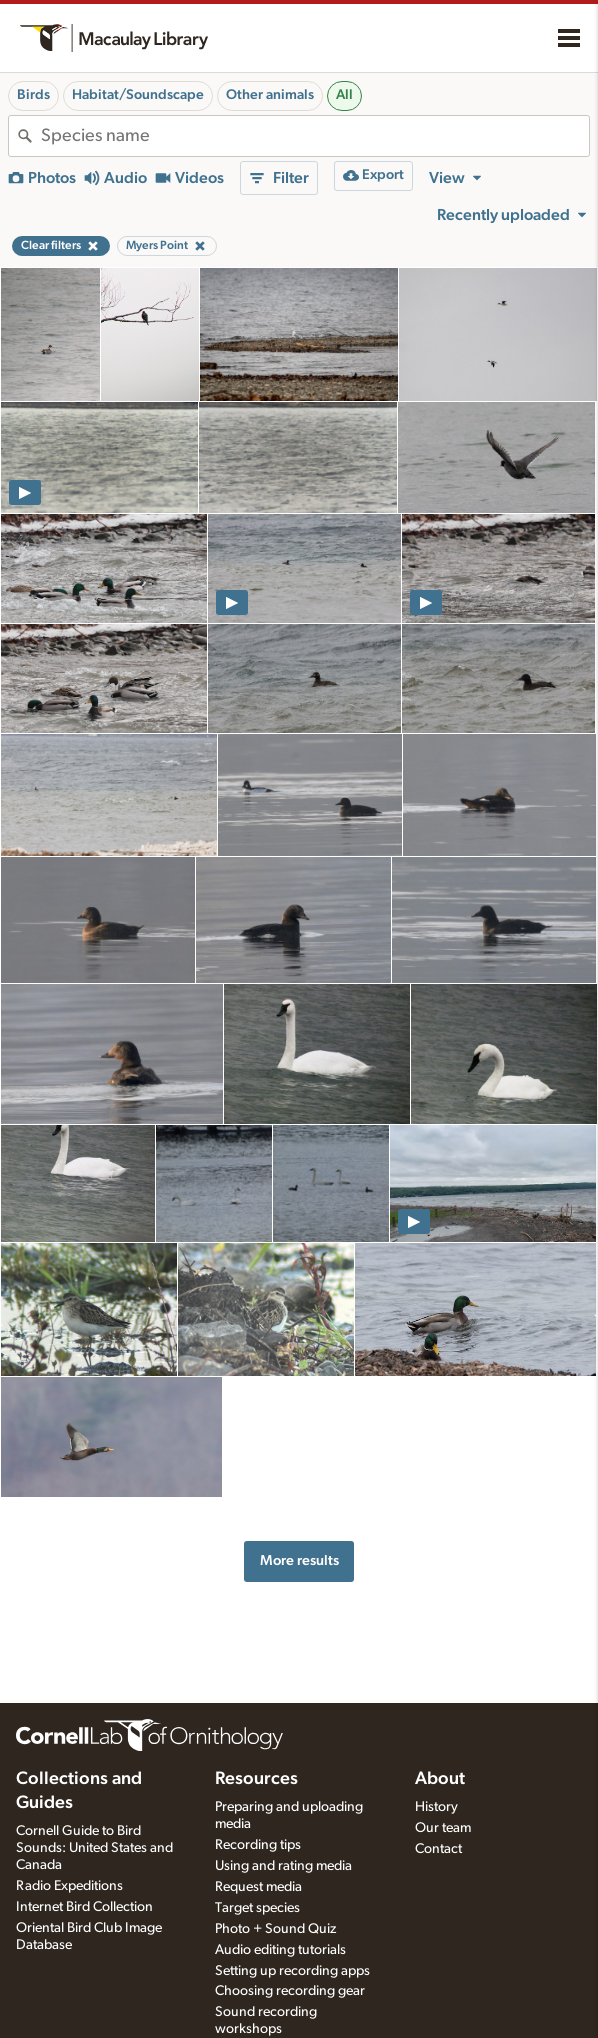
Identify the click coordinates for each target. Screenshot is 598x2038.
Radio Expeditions (69, 1886)
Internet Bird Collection (84, 1907)
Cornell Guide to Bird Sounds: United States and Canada (94, 1848)
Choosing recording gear (290, 1991)
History (436, 1807)
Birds (33, 95)
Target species (257, 1908)
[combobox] (315, 136)
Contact (438, 1849)
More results (299, 1560)
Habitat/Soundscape (138, 95)
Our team (443, 1828)
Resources (256, 1779)
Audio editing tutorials (280, 1950)
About (440, 1779)
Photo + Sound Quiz (275, 1929)
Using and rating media (283, 1866)
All (344, 95)
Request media (258, 1887)
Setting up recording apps (292, 1971)
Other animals (270, 95)
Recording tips (258, 1845)
